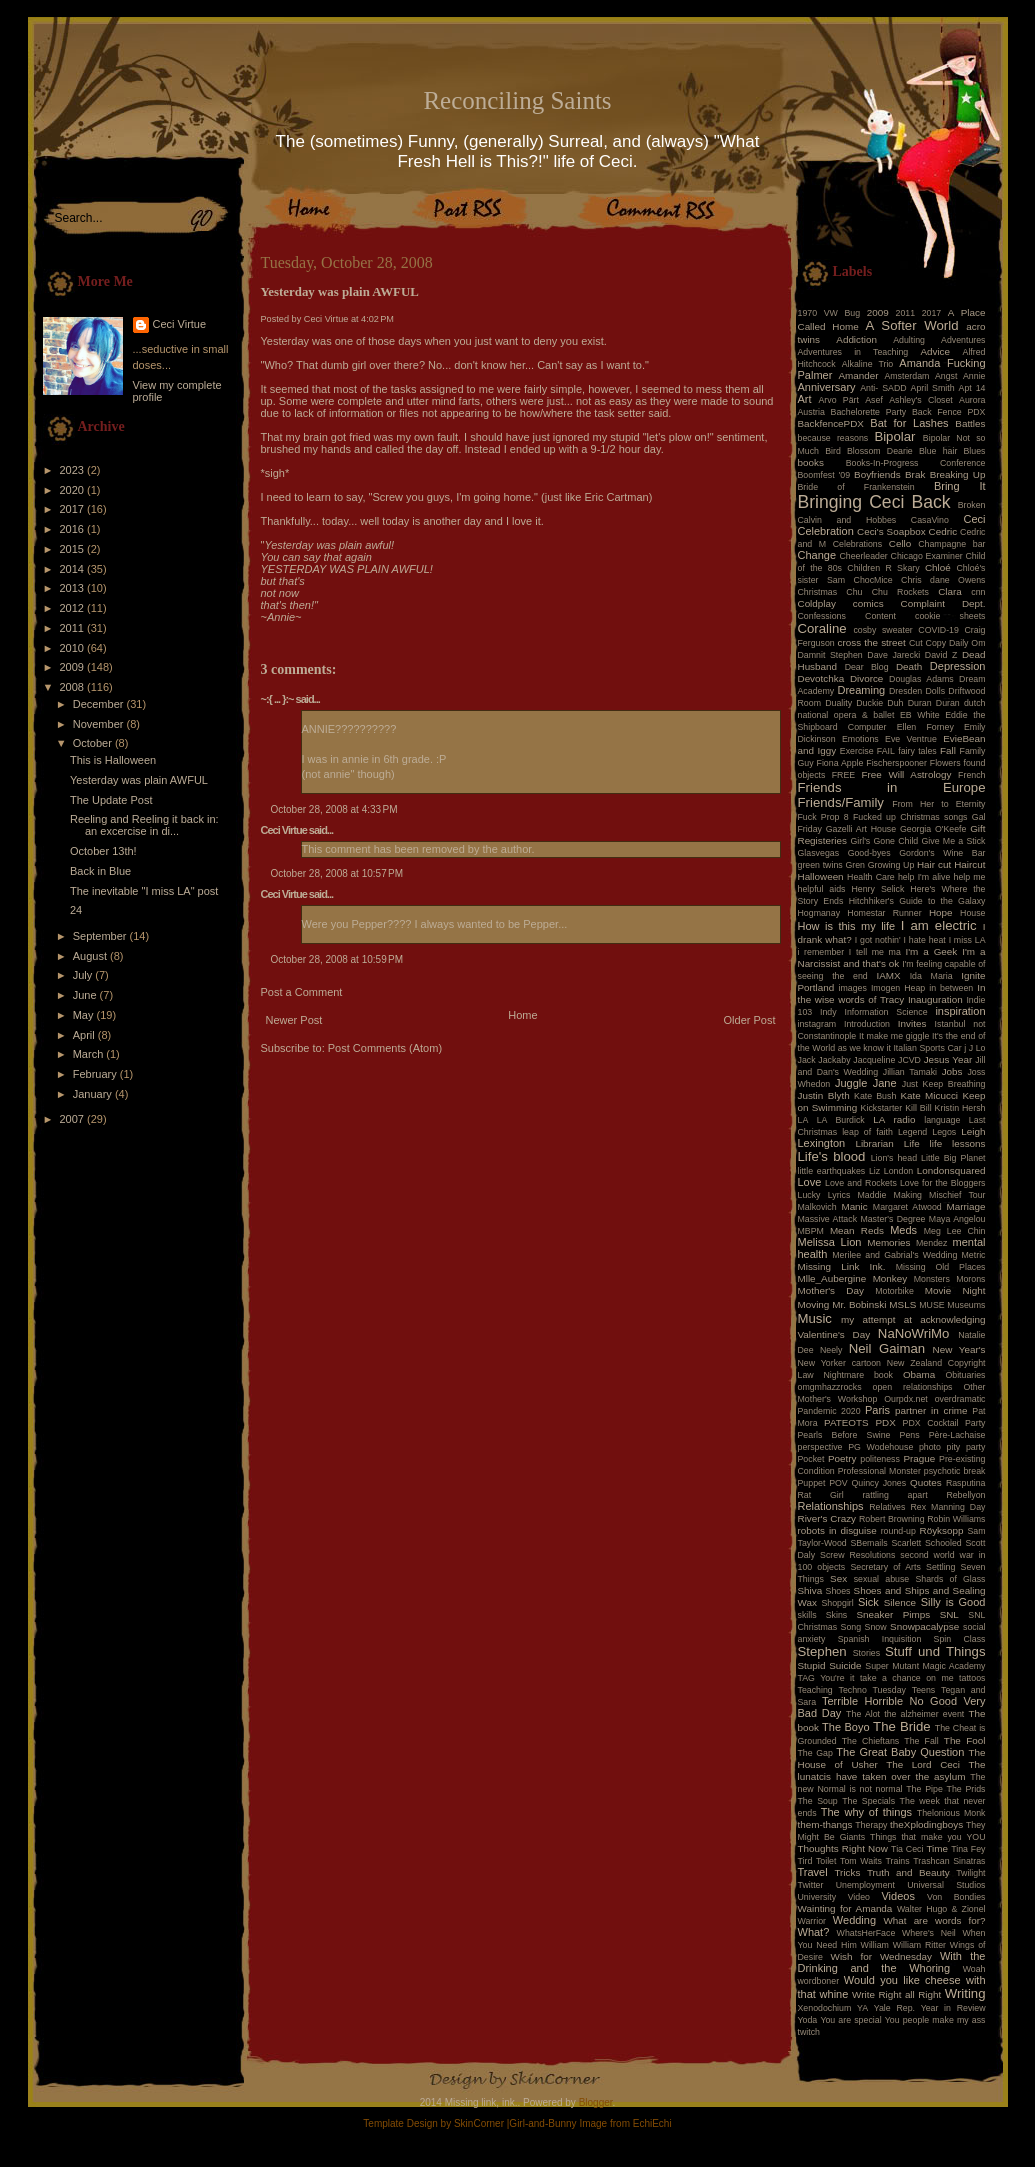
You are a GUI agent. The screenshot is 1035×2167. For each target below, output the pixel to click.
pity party (966, 1447)
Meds (903, 1230)
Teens (923, 1690)
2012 (74, 608)
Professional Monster (879, 1471)
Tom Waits (861, 1861)
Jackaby (834, 1060)
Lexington (822, 1143)
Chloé (938, 567)
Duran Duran (934, 703)
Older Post (750, 1020)
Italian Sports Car (927, 1048)
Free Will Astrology (906, 774)
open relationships (913, 1387)
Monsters (932, 1279)
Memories (888, 1242)
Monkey (890, 1278)
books (811, 462)
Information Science (885, 1012)
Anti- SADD (883, 388)
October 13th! (103, 851)
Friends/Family (841, 802)
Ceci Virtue (180, 324)
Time (937, 1848)
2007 (74, 1119)
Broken (972, 505)
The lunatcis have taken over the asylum (892, 1770)
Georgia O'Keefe (933, 829)
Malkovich (817, 1207)
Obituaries (965, 1375)
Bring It (960, 486)
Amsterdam (906, 376)
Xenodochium (825, 2008)
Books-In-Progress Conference (916, 463)
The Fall (921, 1741)
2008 (74, 687)
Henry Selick (877, 889)
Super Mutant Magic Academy (925, 1666)
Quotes (926, 1482)
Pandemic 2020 (829, 1411)
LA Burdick (841, 1120)
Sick (868, 1602)
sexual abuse (882, 1579)
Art (805, 399)
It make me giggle (894, 1036)
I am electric (939, 925)
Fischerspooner (896, 763)
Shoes (838, 1591)
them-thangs (825, 1824)
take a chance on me (907, 1678)
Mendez (931, 1243)
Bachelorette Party (869, 412)
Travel (813, 1872)
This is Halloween (113, 760)
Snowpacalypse (924, 1626)
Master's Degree (892, 1219)
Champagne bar (951, 544)
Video (859, 1897)
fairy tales (917, 751)
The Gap (815, 1753)
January (94, 1094)
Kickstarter (882, 1108)
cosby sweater (882, 630)
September (101, 936)
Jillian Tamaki (910, 1072)
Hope (941, 912)
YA (862, 2008)
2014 (74, 569)
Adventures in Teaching (853, 352)
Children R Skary (883, 568)
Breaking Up (958, 474)
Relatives (887, 1507)
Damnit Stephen (830, 655)
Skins (837, 1615)
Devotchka (821, 678)
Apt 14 (972, 388)
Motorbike (894, 1291)
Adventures (963, 340)
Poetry (842, 1458)
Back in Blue (100, 871)
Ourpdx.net (906, 1399)
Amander (859, 375)
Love (810, 1182)
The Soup (818, 1801)
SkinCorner (479, 2123)
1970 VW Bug (829, 313)
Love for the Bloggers (943, 1183)
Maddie (872, 1195)
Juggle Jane (866, 1083)
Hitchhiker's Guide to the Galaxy (917, 901)
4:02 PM (377, 319)
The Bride (902, 1726)
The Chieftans (870, 1741)
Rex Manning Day (947, 1507)
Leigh (973, 1131)
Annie (974, 376)
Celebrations (857, 544)
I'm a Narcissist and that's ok (892, 957)
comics (868, 603)
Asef (874, 400)
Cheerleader (863, 556)
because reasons (833, 438)
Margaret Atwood (907, 1207)
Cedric (943, 531)
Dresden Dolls (917, 691)
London (898, 1171)
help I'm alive (924, 877)
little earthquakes (832, 1171)
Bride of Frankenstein (856, 487)
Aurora (972, 400)
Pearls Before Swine (844, 1435)
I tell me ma (875, 952)
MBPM (811, 1231)
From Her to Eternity (938, 804)
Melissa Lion (830, 1242)
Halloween (821, 876)
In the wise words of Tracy (892, 993)
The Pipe (924, 1789)
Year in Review (953, 2008)
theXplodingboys (926, 1824)
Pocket (811, 1459)
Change (817, 555)
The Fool (965, 1740)
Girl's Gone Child (884, 841)
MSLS (902, 1304)
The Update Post (111, 800)
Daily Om (967, 643)
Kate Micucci (929, 1095)
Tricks (847, 1872)
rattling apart (894, 1495)
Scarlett (906, 1543)
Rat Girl (821, 1495)
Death (909, 666)
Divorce (866, 678)
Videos (897, 1896)
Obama (919, 1374)
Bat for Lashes (909, 423)
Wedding (854, 1920)
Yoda (808, 2020)
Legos (944, 1132)
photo (930, 1447)
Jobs (952, 1071)
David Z (941, 655)
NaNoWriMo (914, 1333)
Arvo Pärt (838, 400)
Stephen (822, 1651)
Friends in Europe (892, 787)
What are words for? (934, 1920)
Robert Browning (892, 1519)
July (84, 975)
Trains (898, 1861)
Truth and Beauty (908, 1872)
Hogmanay (819, 913)
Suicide (845, 1665)
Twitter (811, 1885)
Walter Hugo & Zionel (941, 1909)
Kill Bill (918, 1108)
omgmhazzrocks (830, 1387)
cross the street (872, 642)
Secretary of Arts (885, 1567)
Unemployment (865, 1885)
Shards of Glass (950, 1579)
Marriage (966, 1206)
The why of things (866, 1812)
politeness (880, 1459)
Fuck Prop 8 (823, 817)
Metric (974, 1255)
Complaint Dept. (943, 603)
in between (951, 988)
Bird (833, 451)
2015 (74, 549)
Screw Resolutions (857, 1555)
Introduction (867, 1024)
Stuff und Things (935, 1651)
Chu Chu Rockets (887, 592)
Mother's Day (831, 1290)
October (94, 743)
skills (807, 1615)
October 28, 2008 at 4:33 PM (334, 809)
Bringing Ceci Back (874, 502)
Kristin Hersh (960, 1108)
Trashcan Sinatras (949, 1861)
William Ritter (919, 1945)
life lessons (958, 1143)
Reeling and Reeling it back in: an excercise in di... (144, 825)
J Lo (977, 1048)
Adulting (909, 340)
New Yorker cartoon (840, 1363)
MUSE (931, 1305)
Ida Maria (931, 976)
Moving (814, 1304)
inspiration (960, 1011)
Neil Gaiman (887, 1348)
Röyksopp (942, 1530)
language (942, 1120)
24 (76, 910)
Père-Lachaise (957, 1435)
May (85, 1015)
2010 (74, 648)
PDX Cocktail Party (944, 1423)
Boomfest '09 (824, 475)
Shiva (810, 1590)
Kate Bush (875, 1096)
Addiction (856, 339)
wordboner (819, 1981)
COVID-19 (938, 630)
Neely (831, 1350)
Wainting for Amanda (845, 1908)
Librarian (874, 1143)
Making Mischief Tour (940, 1195)
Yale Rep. (894, 2008)
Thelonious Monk (951, 1813)
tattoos (972, 1678)
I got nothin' (878, 940)
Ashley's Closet (921, 400)
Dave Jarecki (893, 655)
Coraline (822, 628)
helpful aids (822, 889)
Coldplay (817, 603)
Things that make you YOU (927, 1837)
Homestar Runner (884, 913)
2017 (74, 509)
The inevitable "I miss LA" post (144, 891)
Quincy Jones (879, 1483)
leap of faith (867, 1132)
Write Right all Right (896, 1994)
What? (814, 1932)
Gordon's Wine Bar (942, 853)
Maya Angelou (957, 1219)
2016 (74, 529)
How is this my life (847, 926)
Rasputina (966, 1483)
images (853, 988)
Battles (970, 423)
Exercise (857, 751)
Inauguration (935, 999)
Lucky (809, 1195)
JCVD (909, 1060)
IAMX (888, 975)
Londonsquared (951, 1170)
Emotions (860, 739)
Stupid (812, 1665)
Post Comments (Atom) (385, 1048)
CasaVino (930, 520)
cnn (978, 592)
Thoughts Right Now (843, 1848)
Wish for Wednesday (881, 1956)
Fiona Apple (840, 763)
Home (522, 1015)
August (91, 956)
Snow (876, 1627)
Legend (912, 1132)
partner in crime (931, 1410)
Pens (910, 1435)
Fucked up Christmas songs (910, 817)
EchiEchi (652, 2123)
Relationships (831, 1506)
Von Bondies (956, 1897)
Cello (900, 543)
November (100, 724)
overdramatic (960, 1399)
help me (970, 877)
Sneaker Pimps (893, 1614)
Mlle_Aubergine (832, 1278)
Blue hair (938, 451)
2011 (74, 628)
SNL (949, 1614)
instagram (817, 1024)
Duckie (869, 703)
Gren (855, 865)
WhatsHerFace (866, 1933)
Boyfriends (877, 474)
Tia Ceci (907, 1849)
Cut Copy (927, 643)
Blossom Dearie (880, 451)
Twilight (970, 1873)
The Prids (966, 1789)
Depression (958, 666)
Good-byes (869, 853)
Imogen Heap (898, 988)
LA (803, 1120)
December (100, 704)
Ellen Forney (925, 727)
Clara (950, 591)
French (971, 775)
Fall (948, 750)
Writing (965, 1993)
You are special (850, 2020)
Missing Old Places (941, 1267)
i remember (821, 952)
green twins (820, 865)
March (90, 1054)
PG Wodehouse (880, 1447)
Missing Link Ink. (842, 1266)
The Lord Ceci (923, 1764)
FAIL (886, 751)
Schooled (943, 1543)
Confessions (822, 616)
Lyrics (839, 1195)
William (875, 1945)
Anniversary (827, 387)
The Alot (863, 1714)
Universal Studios (946, 1885)
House (972, 913)
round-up (898, 1531)
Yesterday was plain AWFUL (139, 780)
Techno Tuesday (872, 1690)
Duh (895, 703)
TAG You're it (826, 1678)
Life (912, 1143)
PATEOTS (846, 1422)
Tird (805, 1861)
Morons (970, 1279)
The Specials (868, 1801)
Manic (854, 1206)
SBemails (868, 1543)
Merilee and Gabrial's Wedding (894, 1255)
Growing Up (891, 865)
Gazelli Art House (861, 829)
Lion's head (894, 1158)
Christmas (818, 592)
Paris (877, 1410)
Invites (912, 1023)
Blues (974, 451)
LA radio (894, 1119)
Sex (838, 1578)
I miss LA (967, 940)
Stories (866, 1653)
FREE (843, 775)
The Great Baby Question (900, 1752)
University (817, 1897)
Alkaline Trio (868, 364)
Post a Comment (302, 992)
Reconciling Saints (517, 100)
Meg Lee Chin (955, 1231)
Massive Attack (828, 1219)
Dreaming (861, 690)
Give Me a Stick (954, 841)
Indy (828, 1012)
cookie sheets (950, 616)
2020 (74, 490)
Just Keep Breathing (944, 1084)
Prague (919, 1458)
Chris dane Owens (943, 580)
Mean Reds (857, 1230)
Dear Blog (867, 667)
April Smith (933, 388)
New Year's (959, 1349)
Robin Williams (956, 1519)
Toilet (826, 1861)
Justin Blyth (824, 1095)
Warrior (812, 1921)
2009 (74, 667)
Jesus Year (948, 1059)
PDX (885, 1422)
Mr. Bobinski (859, 1304)
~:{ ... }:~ (277, 699)
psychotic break (955, 1471)
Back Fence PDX (949, 412)
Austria (811, 412)
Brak (915, 474)
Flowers (945, 763)
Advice (935, 351)
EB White (920, 715)
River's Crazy (827, 1518)
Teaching (815, 1690)
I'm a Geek (931, 951)
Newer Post (294, 1020)
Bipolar (894, 436)
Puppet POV (823, 1483)
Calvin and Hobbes (847, 520)
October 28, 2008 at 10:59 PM (337, 959)
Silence (900, 1602)
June (86, 995)
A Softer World (912, 325)
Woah (974, 1969)
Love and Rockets (861, 1183)
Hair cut (934, 864)
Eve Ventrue (911, 739)
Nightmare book (859, 1375)
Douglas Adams (921, 679)
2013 (74, 588)
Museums (966, 1305)
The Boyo (846, 1727)
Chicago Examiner (927, 556)
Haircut (969, 864)
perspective (820, 1447)
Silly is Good (953, 1602)
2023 (74, 470)
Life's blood (832, 1156)
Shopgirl (837, 1603)
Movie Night (955, 1290)
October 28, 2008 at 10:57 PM (337, 873)
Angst (946, 376)
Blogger (596, 2102)
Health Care (871, 877)
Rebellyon (965, 1495)
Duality (838, 703)
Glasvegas (819, 853)
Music (815, 1318)
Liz (874, 1171)
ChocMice (873, 580)
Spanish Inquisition (880, 1639)
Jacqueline (874, 1060)
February (96, 1074)
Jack (807, 1060)
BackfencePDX (831, 423)
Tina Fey (968, 1849)
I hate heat (925, 940)
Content (880, 616)
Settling (940, 1567)
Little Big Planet (953, 1158)
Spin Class (960, 1639)
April (85, 1035)
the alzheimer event (924, 1714)
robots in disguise (837, 1530)
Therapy (871, 1825)
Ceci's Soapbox (891, 531)
